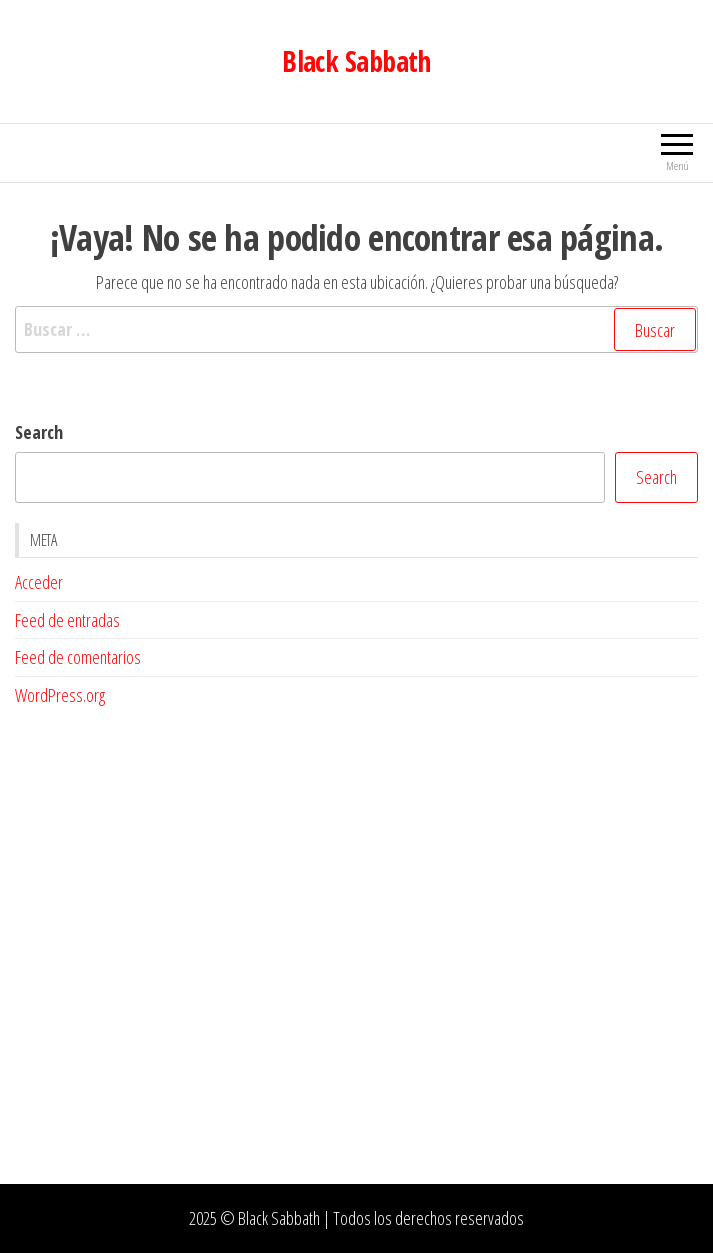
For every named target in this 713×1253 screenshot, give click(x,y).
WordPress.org (60, 695)
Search (39, 432)
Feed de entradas (67, 620)
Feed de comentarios (78, 657)
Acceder (39, 582)
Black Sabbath (356, 61)
